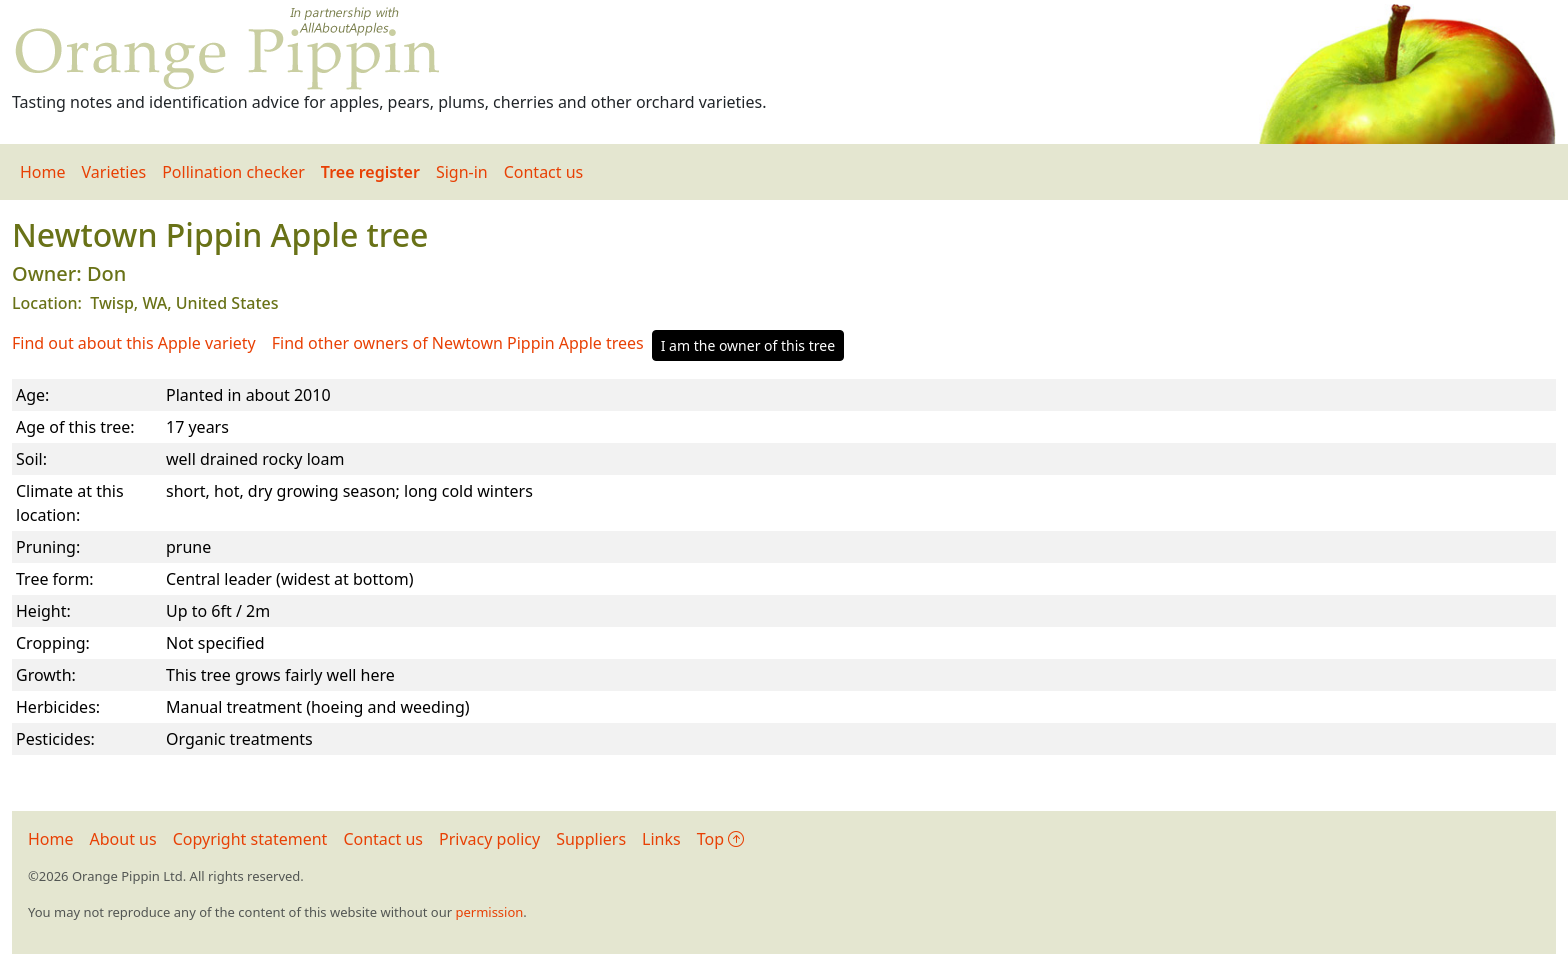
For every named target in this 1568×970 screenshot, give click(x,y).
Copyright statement (250, 839)
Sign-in (462, 172)
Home (43, 172)
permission (489, 912)
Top (720, 839)
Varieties (114, 172)
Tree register (370, 172)
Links (661, 839)
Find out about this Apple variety (134, 343)
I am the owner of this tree (748, 345)
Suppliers (591, 839)
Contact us (544, 172)
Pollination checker (233, 172)
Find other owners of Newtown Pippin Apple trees (458, 343)
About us (123, 839)
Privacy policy (489, 839)
